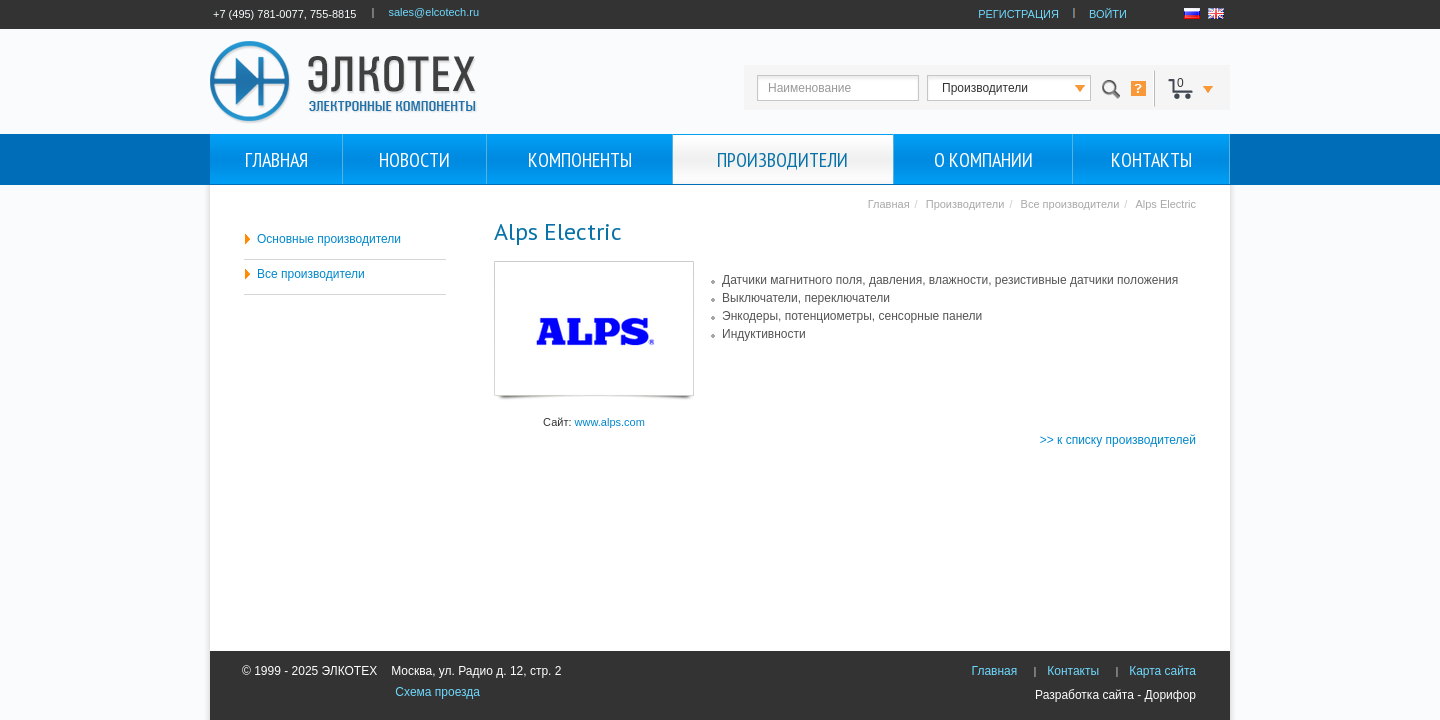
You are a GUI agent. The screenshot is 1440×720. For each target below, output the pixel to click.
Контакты (1151, 160)
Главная (276, 160)
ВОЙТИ (1108, 14)
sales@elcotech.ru (433, 12)
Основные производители (329, 239)
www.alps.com (610, 422)
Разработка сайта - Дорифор (1115, 695)
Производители (782, 160)
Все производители (311, 274)
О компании (983, 160)
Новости (414, 160)
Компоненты (580, 160)
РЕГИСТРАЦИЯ (1018, 14)
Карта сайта (1162, 671)
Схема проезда (437, 692)
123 (1027, 88)
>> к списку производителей (1118, 440)
